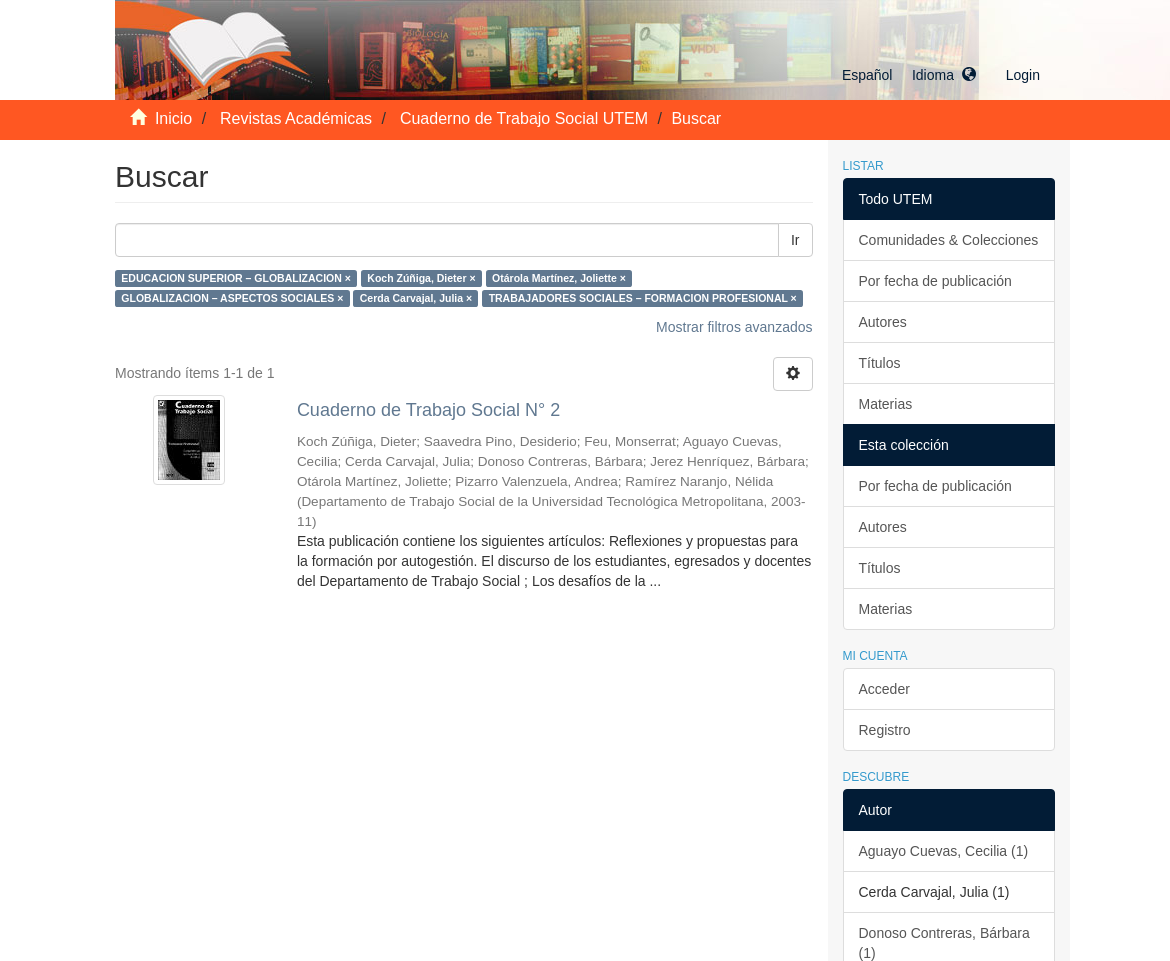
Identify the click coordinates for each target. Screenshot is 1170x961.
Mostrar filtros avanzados (734, 327)
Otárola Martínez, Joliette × (559, 278)
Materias (886, 404)
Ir (795, 240)
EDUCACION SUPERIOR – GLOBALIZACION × (236, 278)
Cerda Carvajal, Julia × (416, 298)
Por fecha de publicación (935, 281)
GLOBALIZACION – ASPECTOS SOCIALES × (232, 298)
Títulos (880, 363)
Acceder (884, 689)
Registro (885, 730)
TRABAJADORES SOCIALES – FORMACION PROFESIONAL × (643, 298)
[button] (909, 75)
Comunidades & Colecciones (949, 240)
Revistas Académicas (296, 118)
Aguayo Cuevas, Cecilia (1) (944, 851)
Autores (883, 322)
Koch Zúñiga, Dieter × (421, 278)
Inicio (173, 118)
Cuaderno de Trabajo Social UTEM (524, 118)
